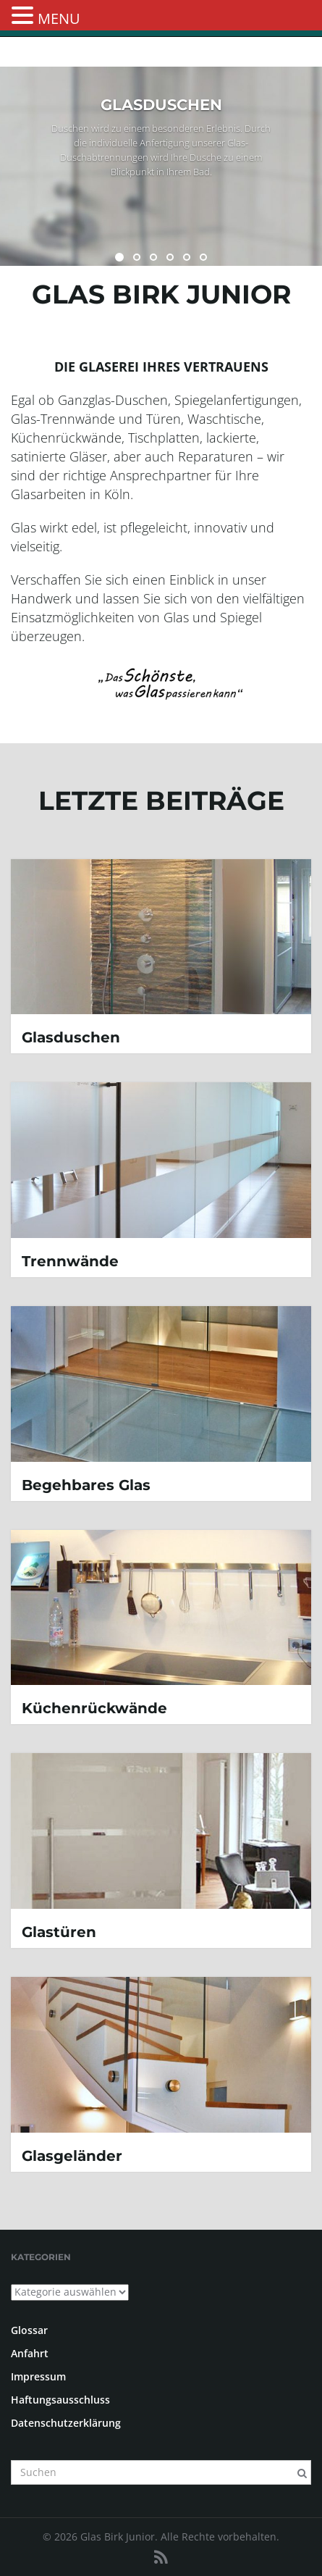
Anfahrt (29, 2353)
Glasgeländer (72, 2156)
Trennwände (70, 1261)
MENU (59, 18)
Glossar (29, 2330)
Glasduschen (71, 1037)
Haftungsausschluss (60, 2399)
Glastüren (59, 1932)
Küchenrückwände (94, 1708)
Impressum (38, 2376)
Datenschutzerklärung (66, 2423)
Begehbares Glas (86, 1485)
